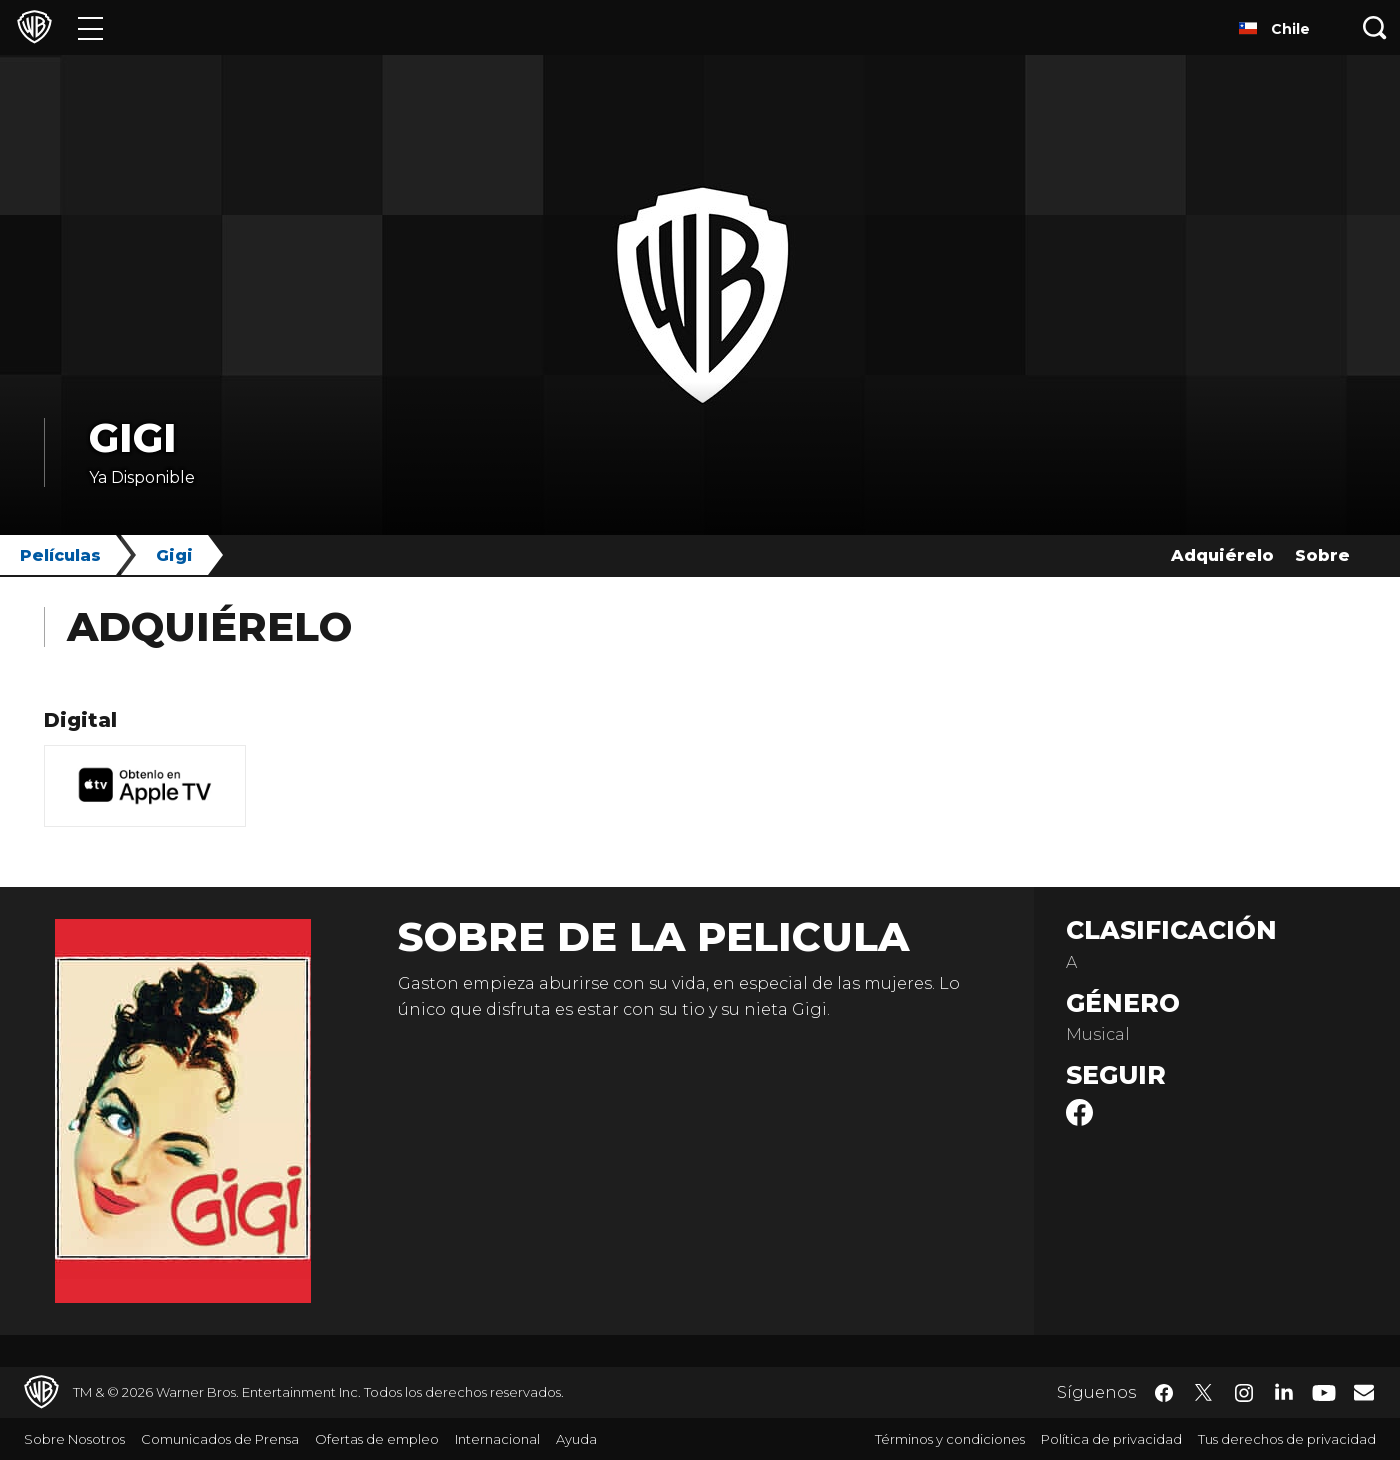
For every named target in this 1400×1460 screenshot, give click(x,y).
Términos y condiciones (950, 1439)
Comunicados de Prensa (220, 1439)
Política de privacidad (1111, 1439)
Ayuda (576, 1439)
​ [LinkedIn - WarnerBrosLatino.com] (1284, 1391)
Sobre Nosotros (74, 1439)
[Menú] (90, 27)
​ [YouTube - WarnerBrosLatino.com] (1324, 1392)
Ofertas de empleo (377, 1439)
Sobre (1322, 555)
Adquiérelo (1222, 555)
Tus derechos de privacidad (1287, 1439)
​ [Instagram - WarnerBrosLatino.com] (1244, 1393)
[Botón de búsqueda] (1375, 27)
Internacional (497, 1439)
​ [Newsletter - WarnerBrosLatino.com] (1364, 1392)
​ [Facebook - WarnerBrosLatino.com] (1164, 1393)
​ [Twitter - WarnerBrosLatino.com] (1204, 1393)
